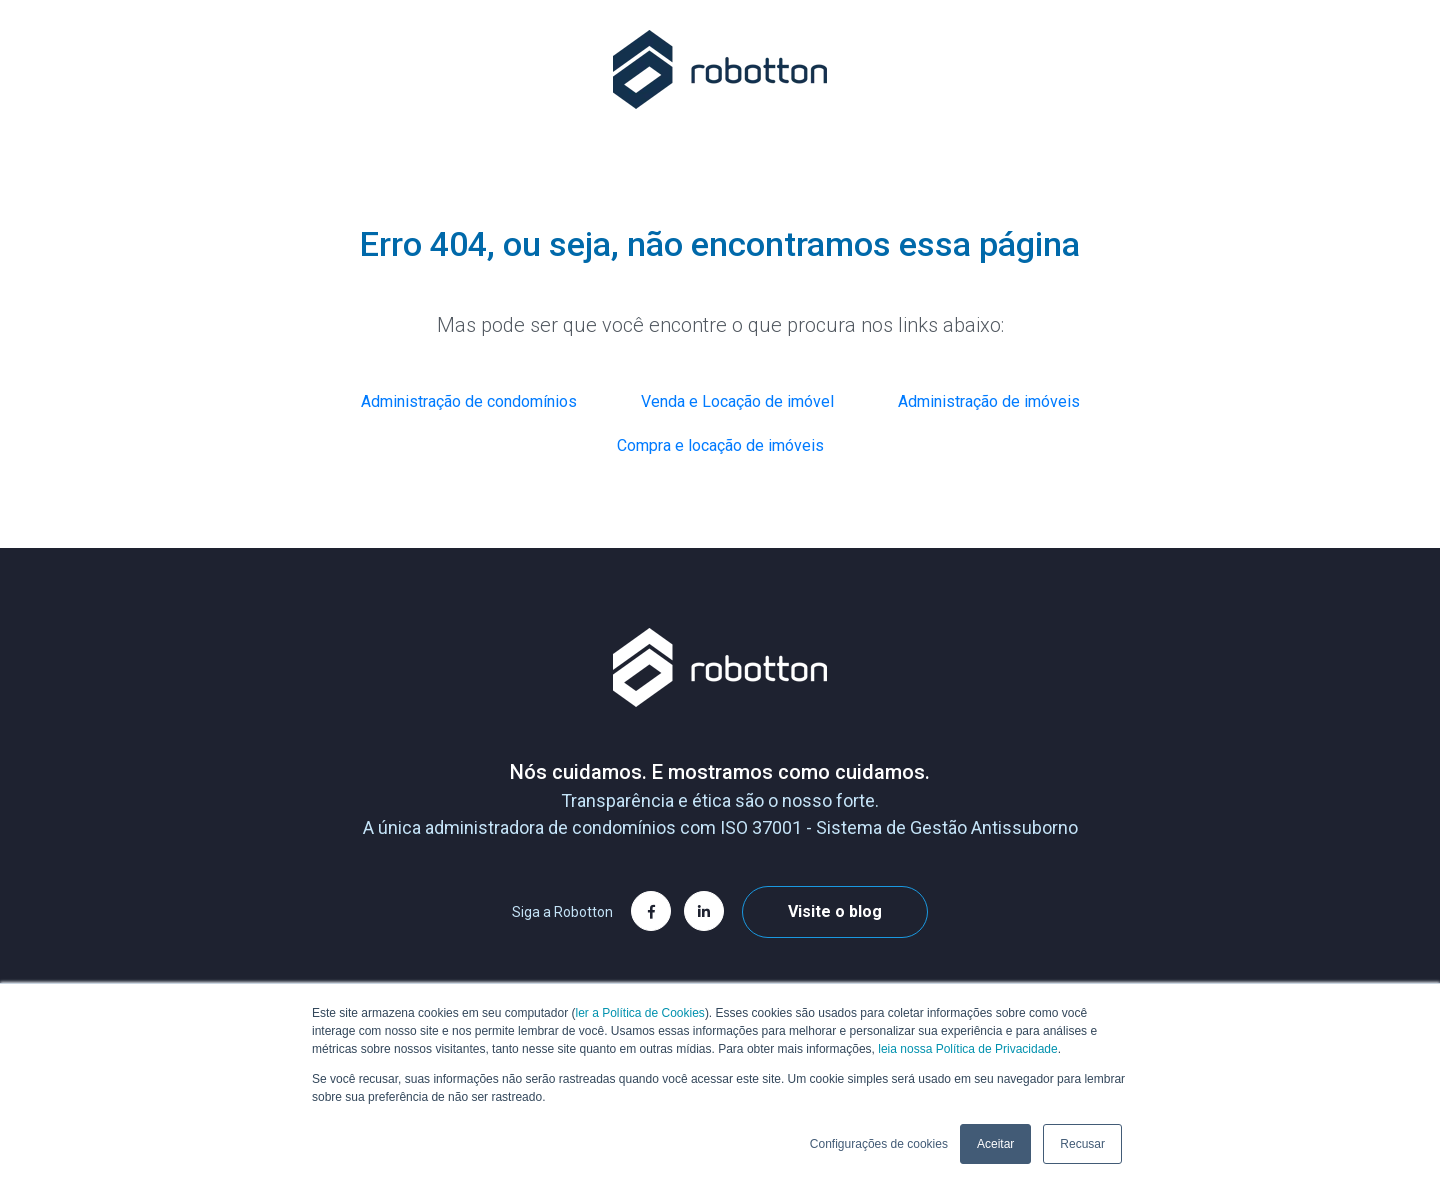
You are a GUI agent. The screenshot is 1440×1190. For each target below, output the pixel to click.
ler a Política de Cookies (639, 1013)
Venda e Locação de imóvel (737, 401)
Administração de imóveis (989, 401)
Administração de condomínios (469, 401)
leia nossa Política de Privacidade (967, 1049)
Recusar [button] (1082, 1144)
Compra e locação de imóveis (720, 445)
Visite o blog (835, 911)
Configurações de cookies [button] (879, 1144)
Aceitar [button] (995, 1144)
